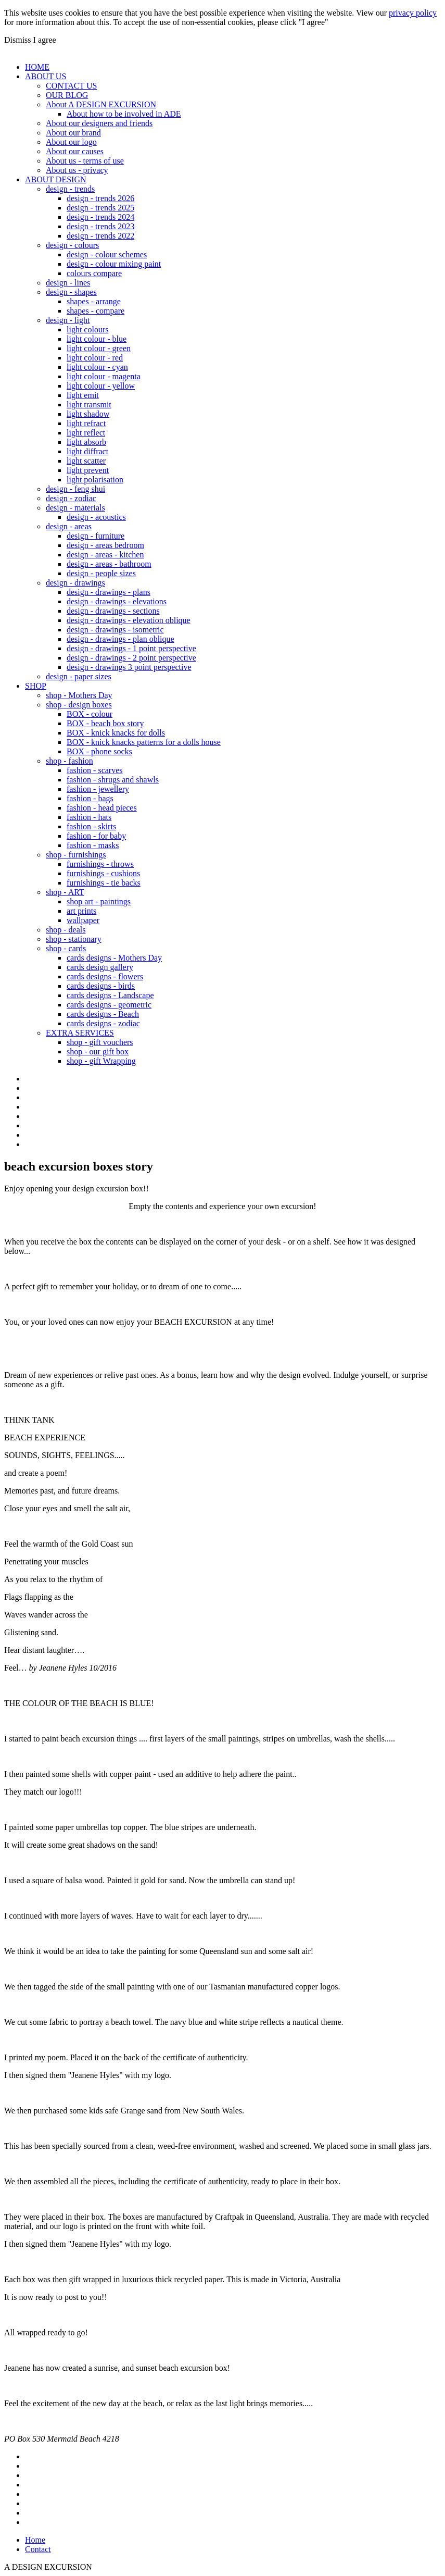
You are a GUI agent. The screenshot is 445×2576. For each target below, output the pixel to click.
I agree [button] (44, 39)
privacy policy (413, 12)
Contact (38, 2549)
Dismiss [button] (17, 39)
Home (35, 2539)
